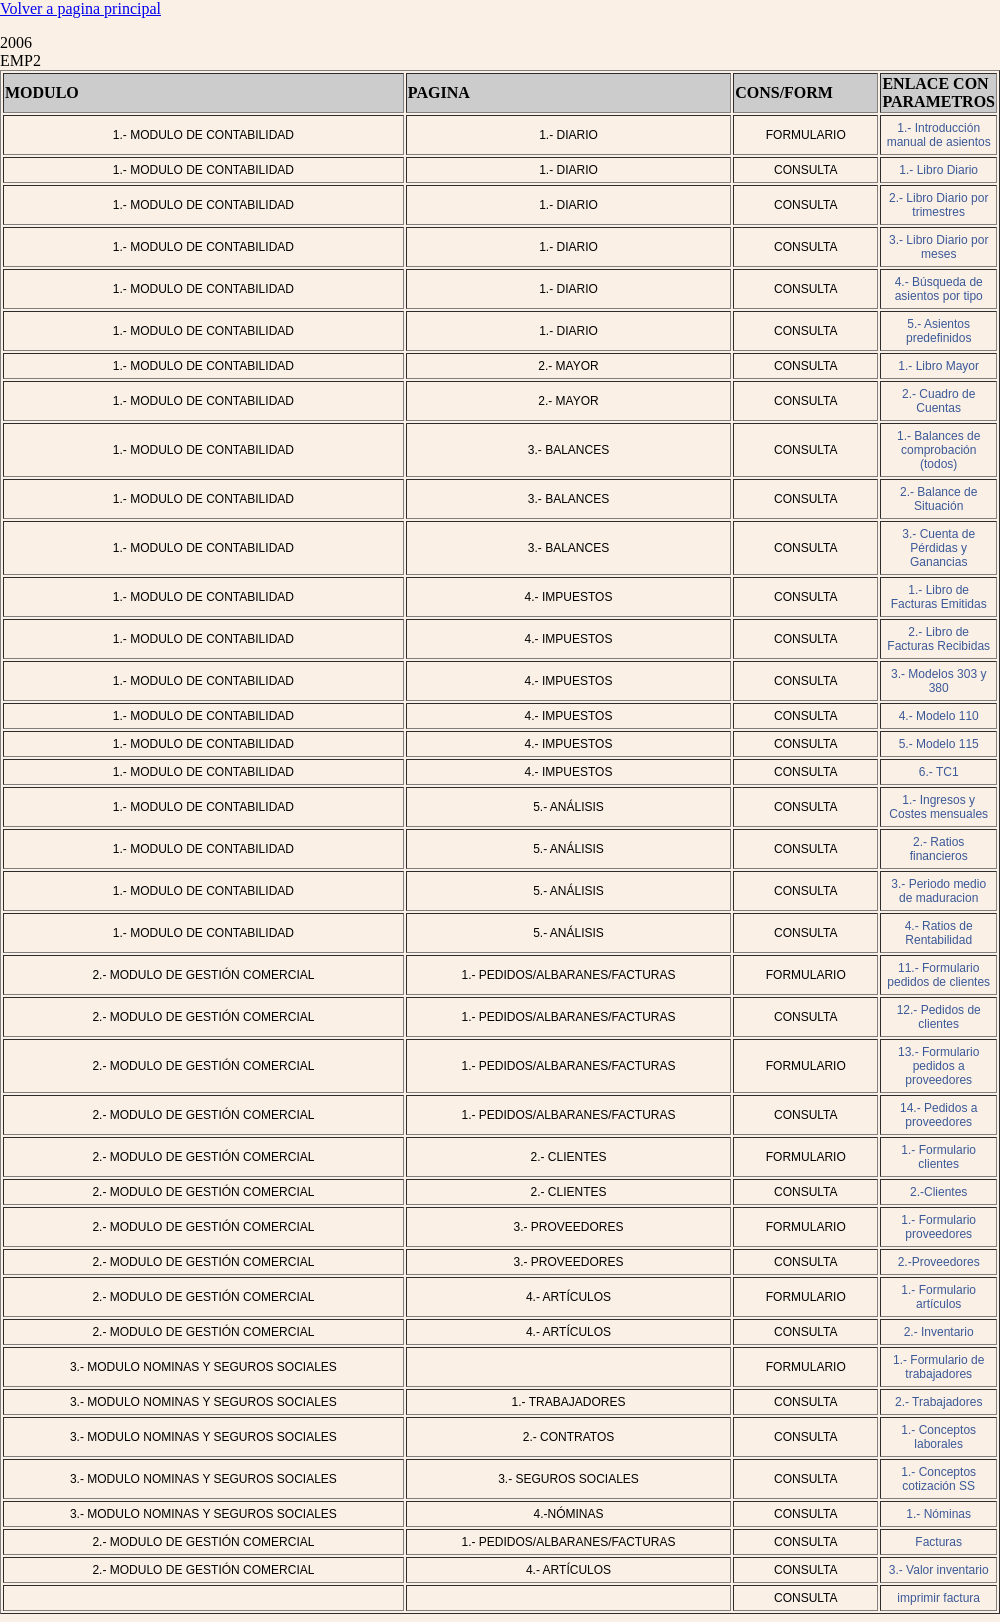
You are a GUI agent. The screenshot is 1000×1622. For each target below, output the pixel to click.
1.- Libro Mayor (938, 366)
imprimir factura (938, 1598)
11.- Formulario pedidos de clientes (938, 975)
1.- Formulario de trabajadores (938, 1367)
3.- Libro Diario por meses (938, 247)
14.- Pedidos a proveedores (938, 1115)
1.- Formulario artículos (938, 1297)
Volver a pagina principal (80, 8)
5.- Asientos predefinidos (938, 331)
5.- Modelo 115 (939, 744)
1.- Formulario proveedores (938, 1227)
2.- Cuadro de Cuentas (938, 401)
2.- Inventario (939, 1332)
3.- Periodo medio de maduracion (938, 891)
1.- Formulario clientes (938, 1157)
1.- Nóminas (938, 1514)
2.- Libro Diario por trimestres (938, 205)
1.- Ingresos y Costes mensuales (938, 807)
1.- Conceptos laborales (938, 1437)
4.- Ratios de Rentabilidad (939, 933)
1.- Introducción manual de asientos (939, 135)
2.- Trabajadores (938, 1402)
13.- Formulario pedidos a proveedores (938, 1066)
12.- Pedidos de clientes (939, 1017)
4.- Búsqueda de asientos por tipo (939, 289)
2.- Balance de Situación (938, 499)
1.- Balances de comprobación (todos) (938, 450)
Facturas (938, 1542)
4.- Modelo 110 (939, 716)
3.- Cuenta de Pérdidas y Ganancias (938, 548)
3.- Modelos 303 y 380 (938, 681)
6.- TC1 (939, 772)
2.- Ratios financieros (939, 849)
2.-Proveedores (939, 1262)
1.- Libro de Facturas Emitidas (939, 597)
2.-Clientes (938, 1192)
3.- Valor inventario (939, 1570)
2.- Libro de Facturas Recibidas (938, 639)
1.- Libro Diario (938, 170)
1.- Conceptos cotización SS (938, 1479)
